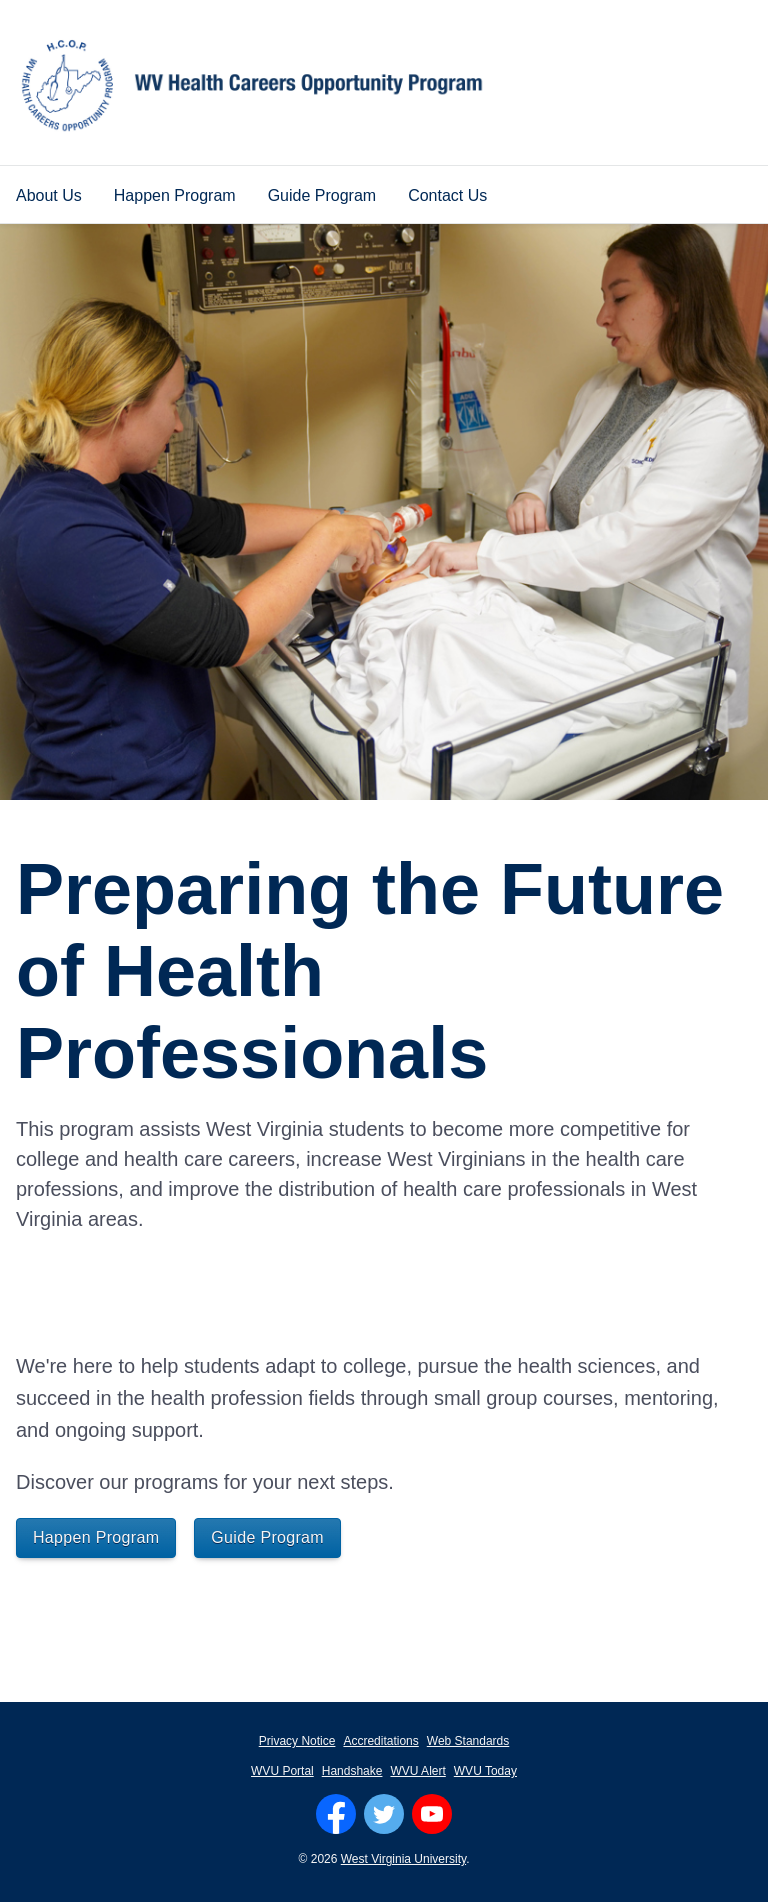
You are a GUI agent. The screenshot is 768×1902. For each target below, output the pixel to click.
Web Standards (468, 1741)
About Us (49, 195)
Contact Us (447, 195)
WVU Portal (282, 1771)
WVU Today (485, 1771)
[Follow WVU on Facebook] (336, 1814)
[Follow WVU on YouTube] (432, 1814)
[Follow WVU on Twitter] (384, 1814)
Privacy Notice (297, 1741)
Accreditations (380, 1741)
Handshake (352, 1771)
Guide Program (322, 195)
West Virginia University (403, 1859)
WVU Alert (417, 1771)
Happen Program (175, 195)
